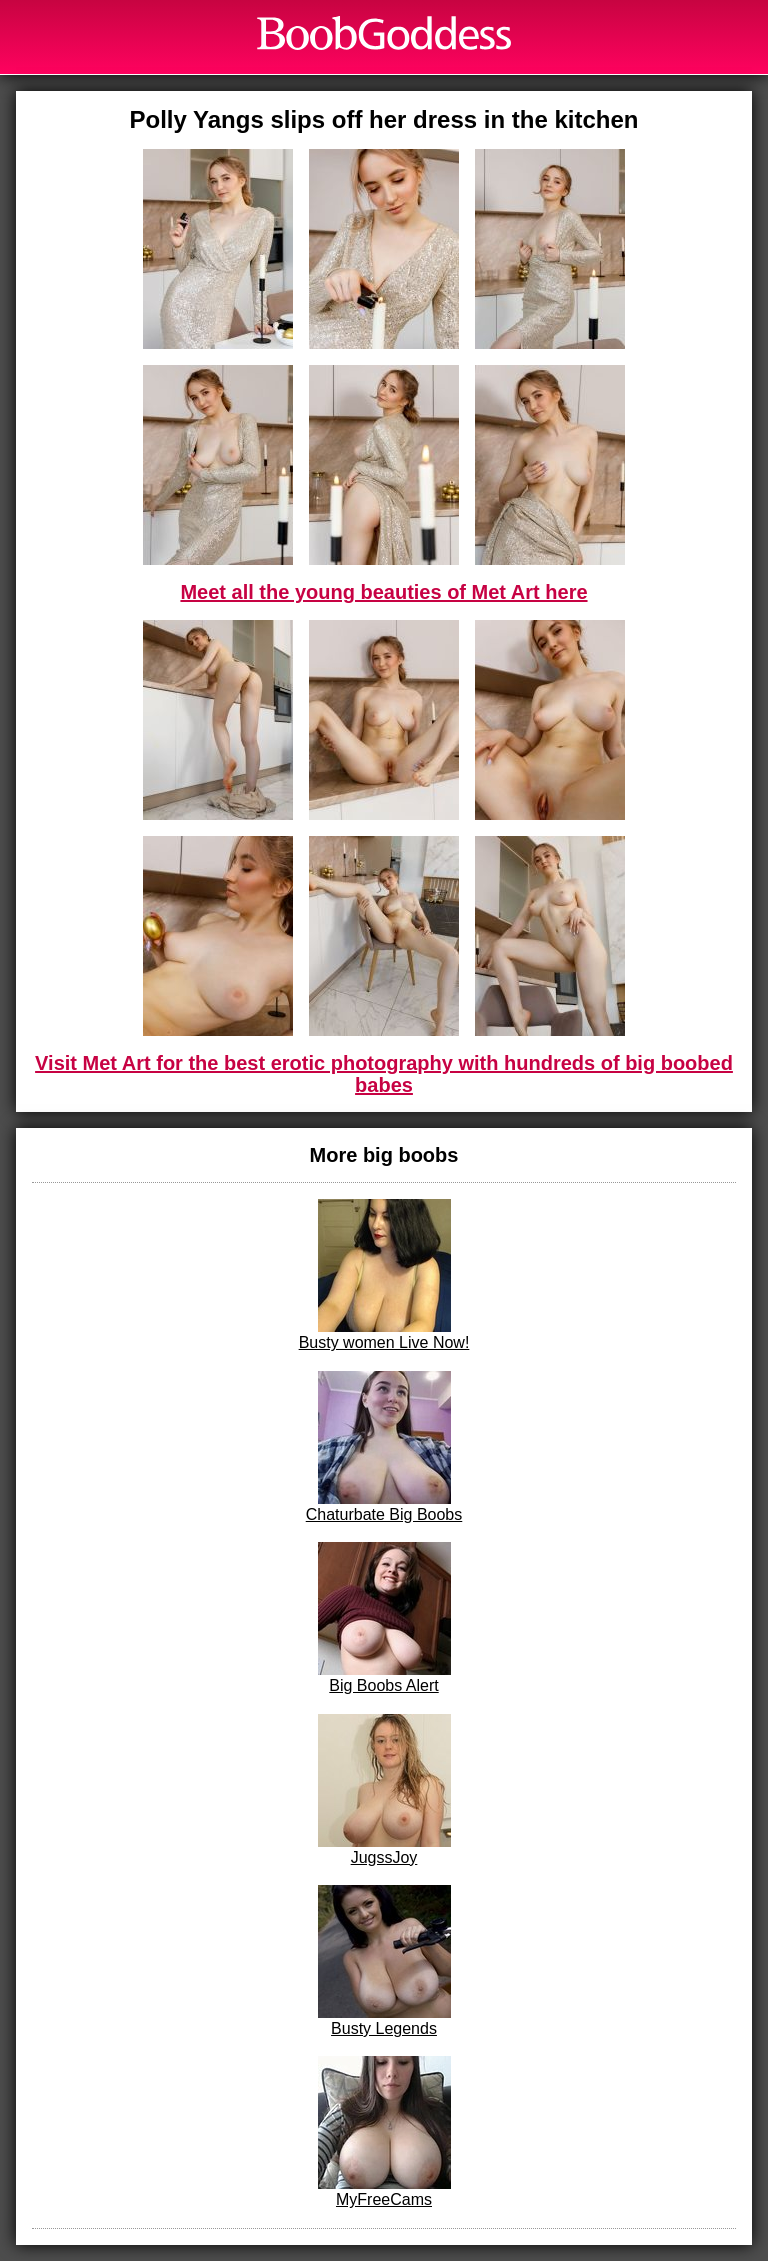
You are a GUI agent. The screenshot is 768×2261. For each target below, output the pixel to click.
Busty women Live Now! (384, 1275)
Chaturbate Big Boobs (384, 1447)
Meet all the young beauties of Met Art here (383, 592)
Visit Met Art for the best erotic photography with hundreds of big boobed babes (384, 1074)
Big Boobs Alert (384, 1618)
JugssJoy (384, 1790)
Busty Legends (384, 1961)
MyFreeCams (384, 2132)
